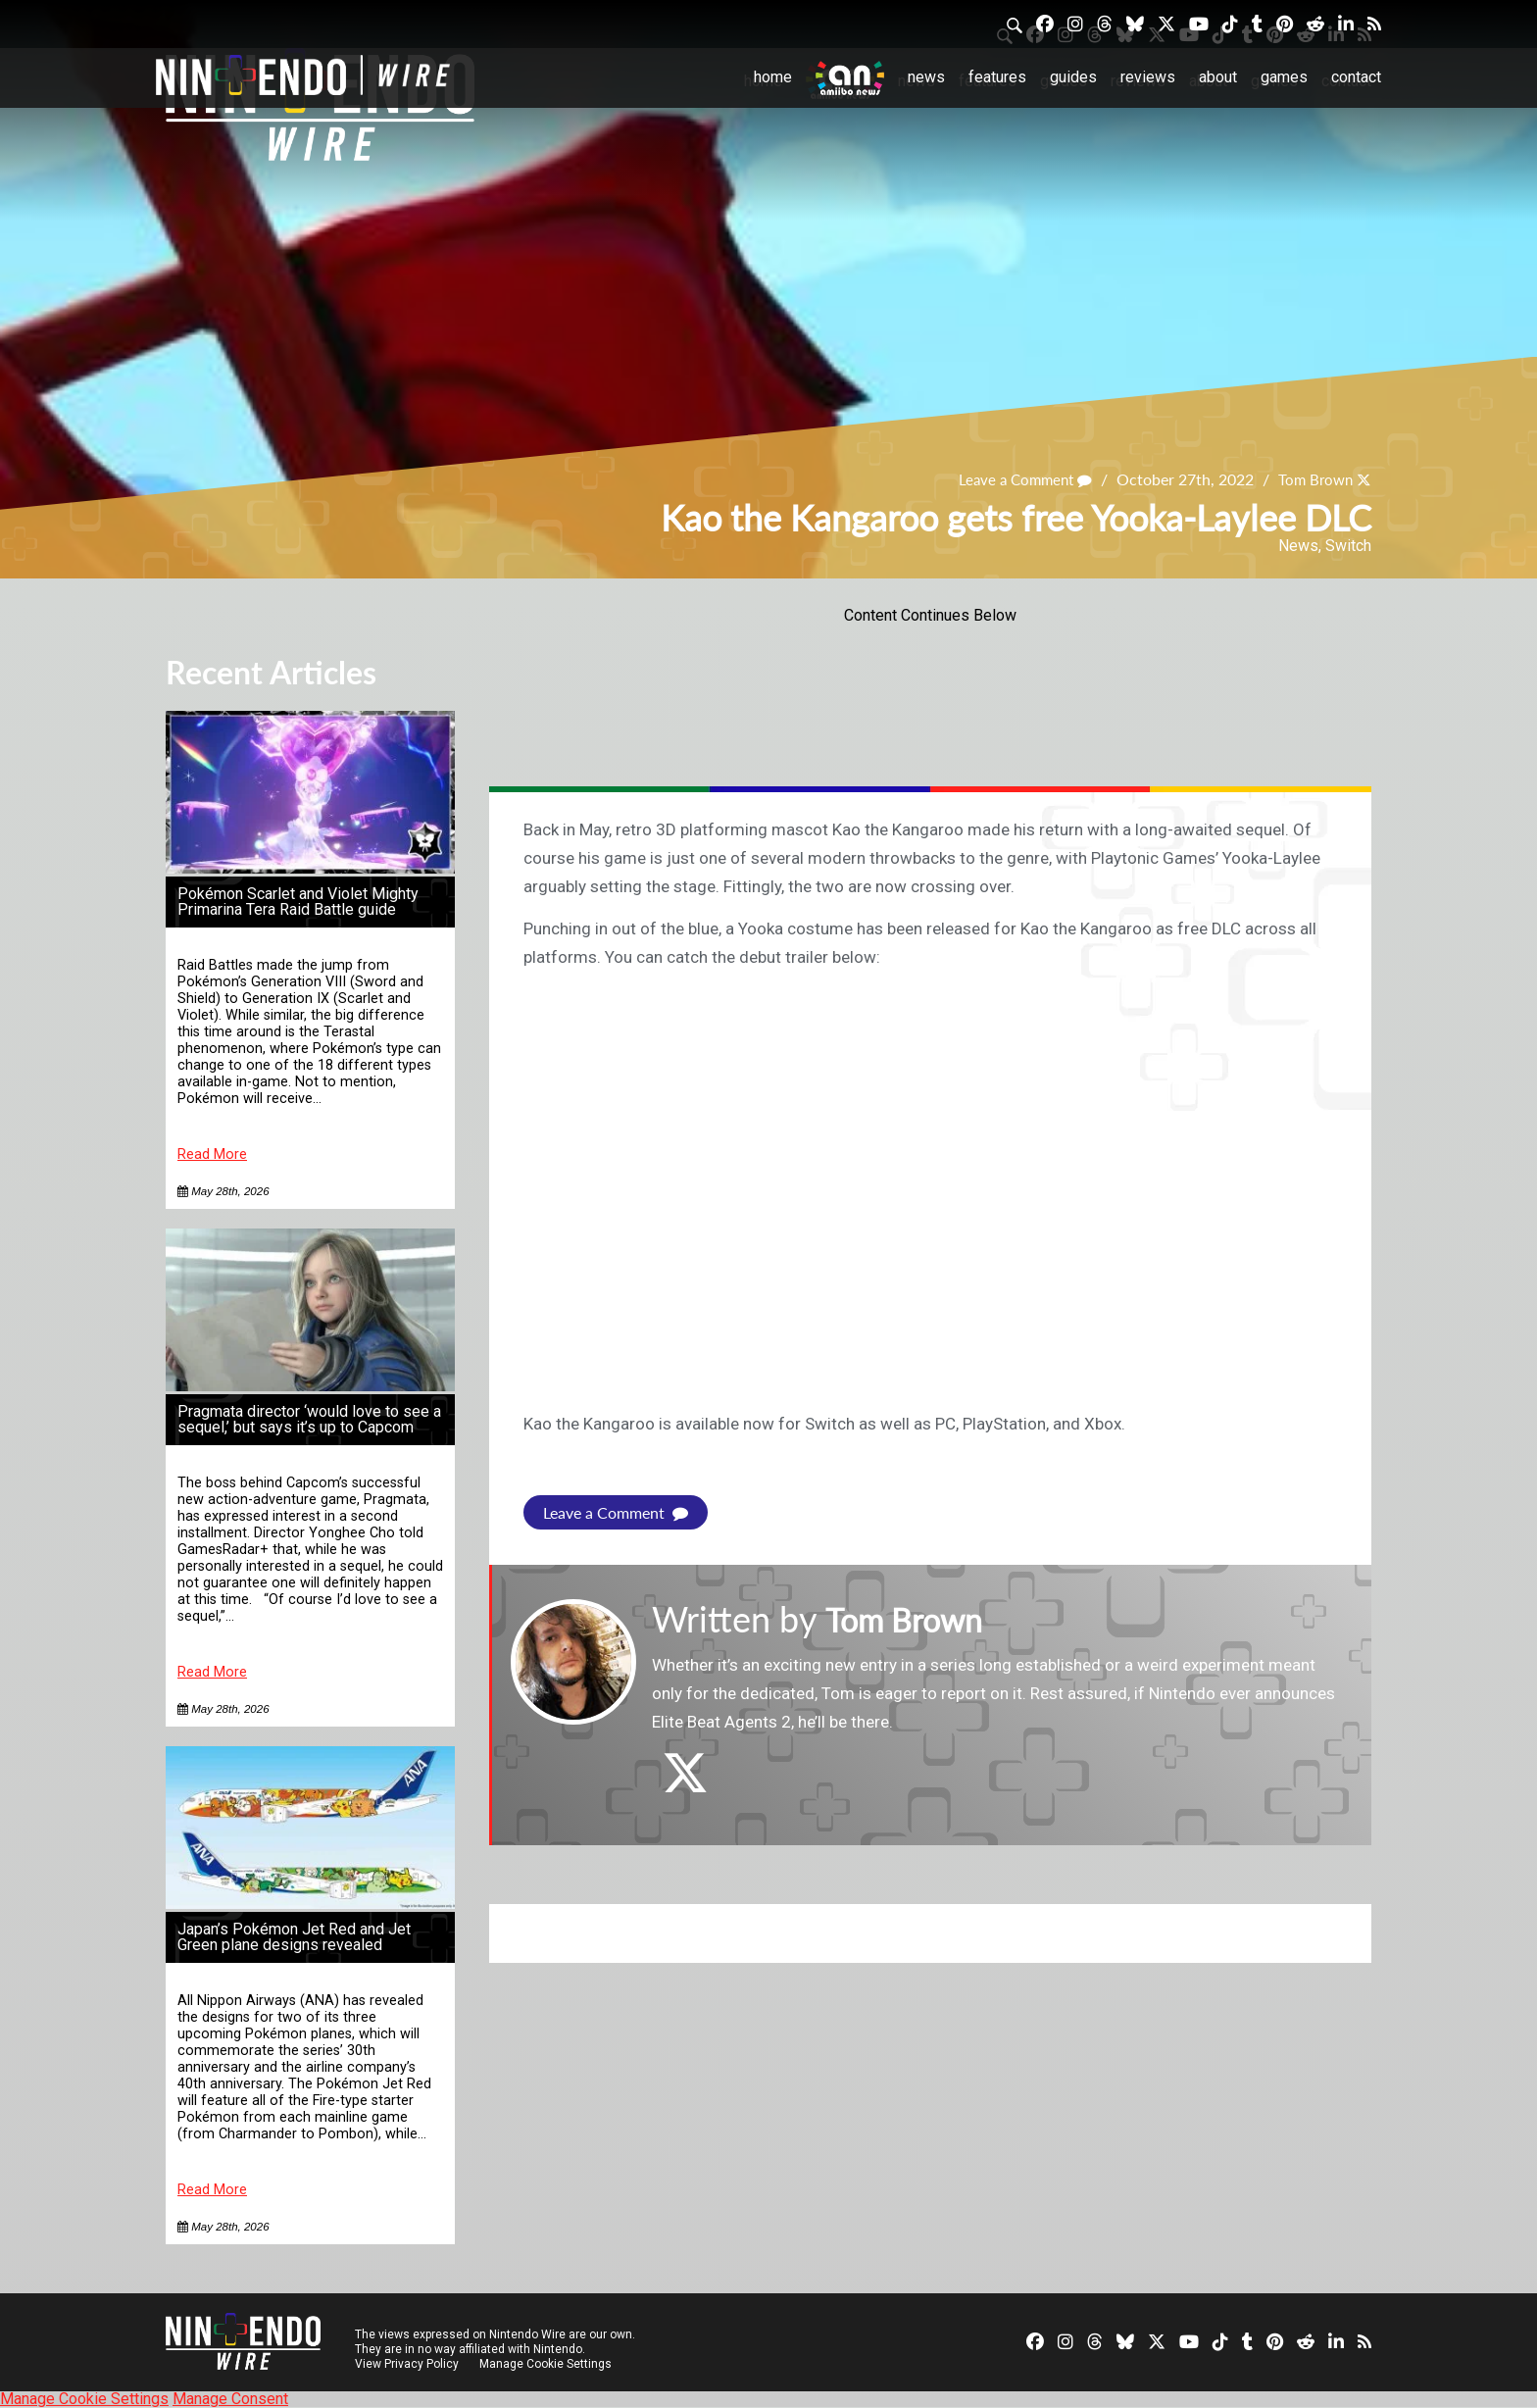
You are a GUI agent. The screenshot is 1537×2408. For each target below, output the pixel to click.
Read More (212, 1154)
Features (997, 77)
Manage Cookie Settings (547, 2364)
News (926, 77)
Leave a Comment (1016, 479)
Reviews (1147, 77)
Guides (1073, 77)
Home (773, 77)
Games (1284, 77)
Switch (1348, 545)
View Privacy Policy (407, 2364)
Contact (1356, 77)
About (1218, 77)
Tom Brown (1312, 479)
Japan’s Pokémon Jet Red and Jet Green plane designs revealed (294, 1937)
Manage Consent (230, 2398)
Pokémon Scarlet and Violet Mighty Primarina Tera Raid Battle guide (298, 901)
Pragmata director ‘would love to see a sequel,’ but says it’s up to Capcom (309, 1419)
